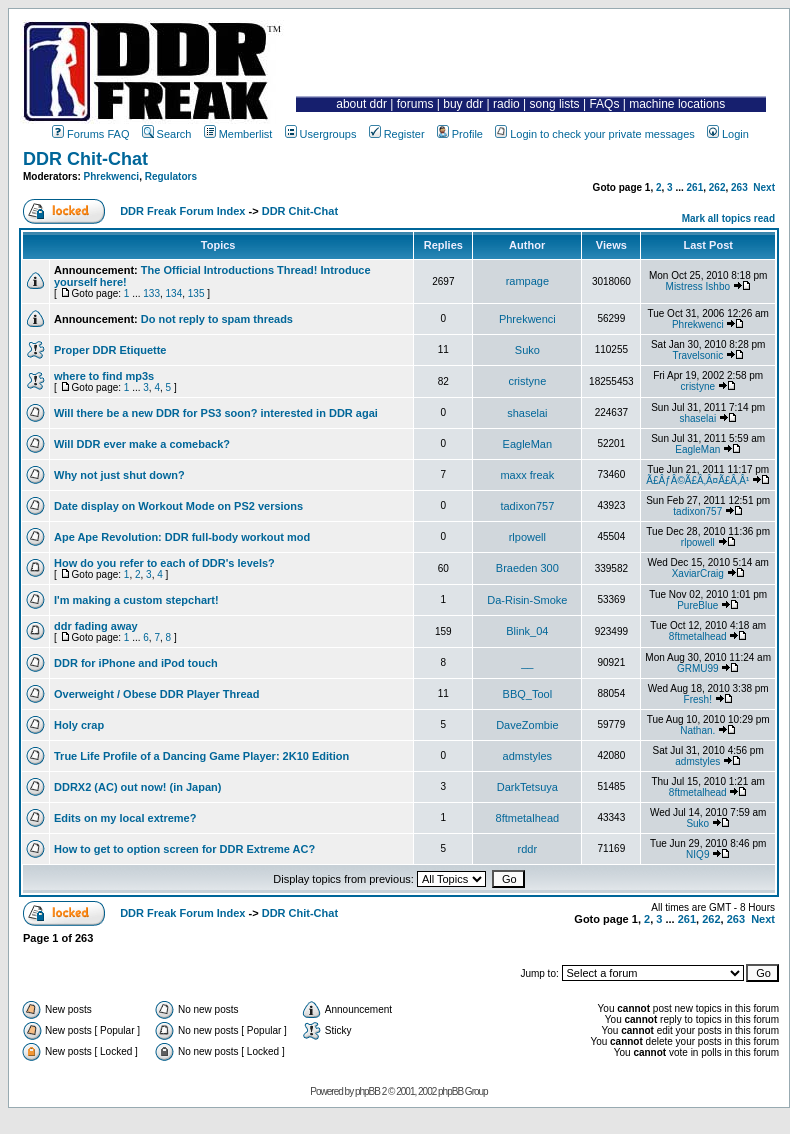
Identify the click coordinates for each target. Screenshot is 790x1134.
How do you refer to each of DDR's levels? (164, 563)
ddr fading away (96, 626)
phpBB (367, 1091)
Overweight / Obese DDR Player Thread (156, 694)
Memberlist (238, 134)
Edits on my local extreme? (125, 818)
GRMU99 (698, 668)
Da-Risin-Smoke (527, 600)
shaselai (527, 413)
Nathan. (697, 730)
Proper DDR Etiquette (110, 350)
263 (739, 187)
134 (174, 293)
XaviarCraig (698, 573)
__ (527, 663)
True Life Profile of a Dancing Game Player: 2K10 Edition (201, 756)
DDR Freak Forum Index (182, 211)
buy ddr (463, 104)
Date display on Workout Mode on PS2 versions (178, 506)
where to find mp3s (104, 376)
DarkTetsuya (527, 787)
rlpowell (527, 537)
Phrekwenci (112, 176)
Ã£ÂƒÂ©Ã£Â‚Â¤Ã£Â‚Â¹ (697, 480)
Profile (460, 134)
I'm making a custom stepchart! (136, 600)
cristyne (527, 381)
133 (151, 293)
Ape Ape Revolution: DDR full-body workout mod (182, 537)
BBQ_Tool (528, 694)
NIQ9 (697, 854)
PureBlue (697, 605)
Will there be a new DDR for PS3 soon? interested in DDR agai (216, 413)
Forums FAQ (90, 134)
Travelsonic (697, 355)
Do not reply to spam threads (217, 319)
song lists (555, 104)
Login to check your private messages (595, 134)
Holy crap (79, 725)
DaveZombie (527, 725)
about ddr (361, 104)
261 (695, 187)
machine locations (677, 104)
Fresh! (698, 699)
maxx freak (527, 475)
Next (764, 187)
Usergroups (321, 134)
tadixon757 (527, 506)
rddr (528, 849)
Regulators (171, 176)
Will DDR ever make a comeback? (142, 444)
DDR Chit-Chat (85, 159)
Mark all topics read (728, 218)
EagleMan (528, 444)
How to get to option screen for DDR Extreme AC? (184, 849)
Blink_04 (527, 631)
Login (728, 134)
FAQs (604, 104)
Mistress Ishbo (698, 286)
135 (196, 293)
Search (167, 134)
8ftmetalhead (698, 636)
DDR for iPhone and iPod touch (136, 663)
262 (717, 187)
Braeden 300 (527, 568)
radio (506, 104)
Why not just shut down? (119, 475)
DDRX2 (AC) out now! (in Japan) (137, 787)
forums (415, 104)
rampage (527, 281)
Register (397, 134)
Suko (527, 350)
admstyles (528, 756)
